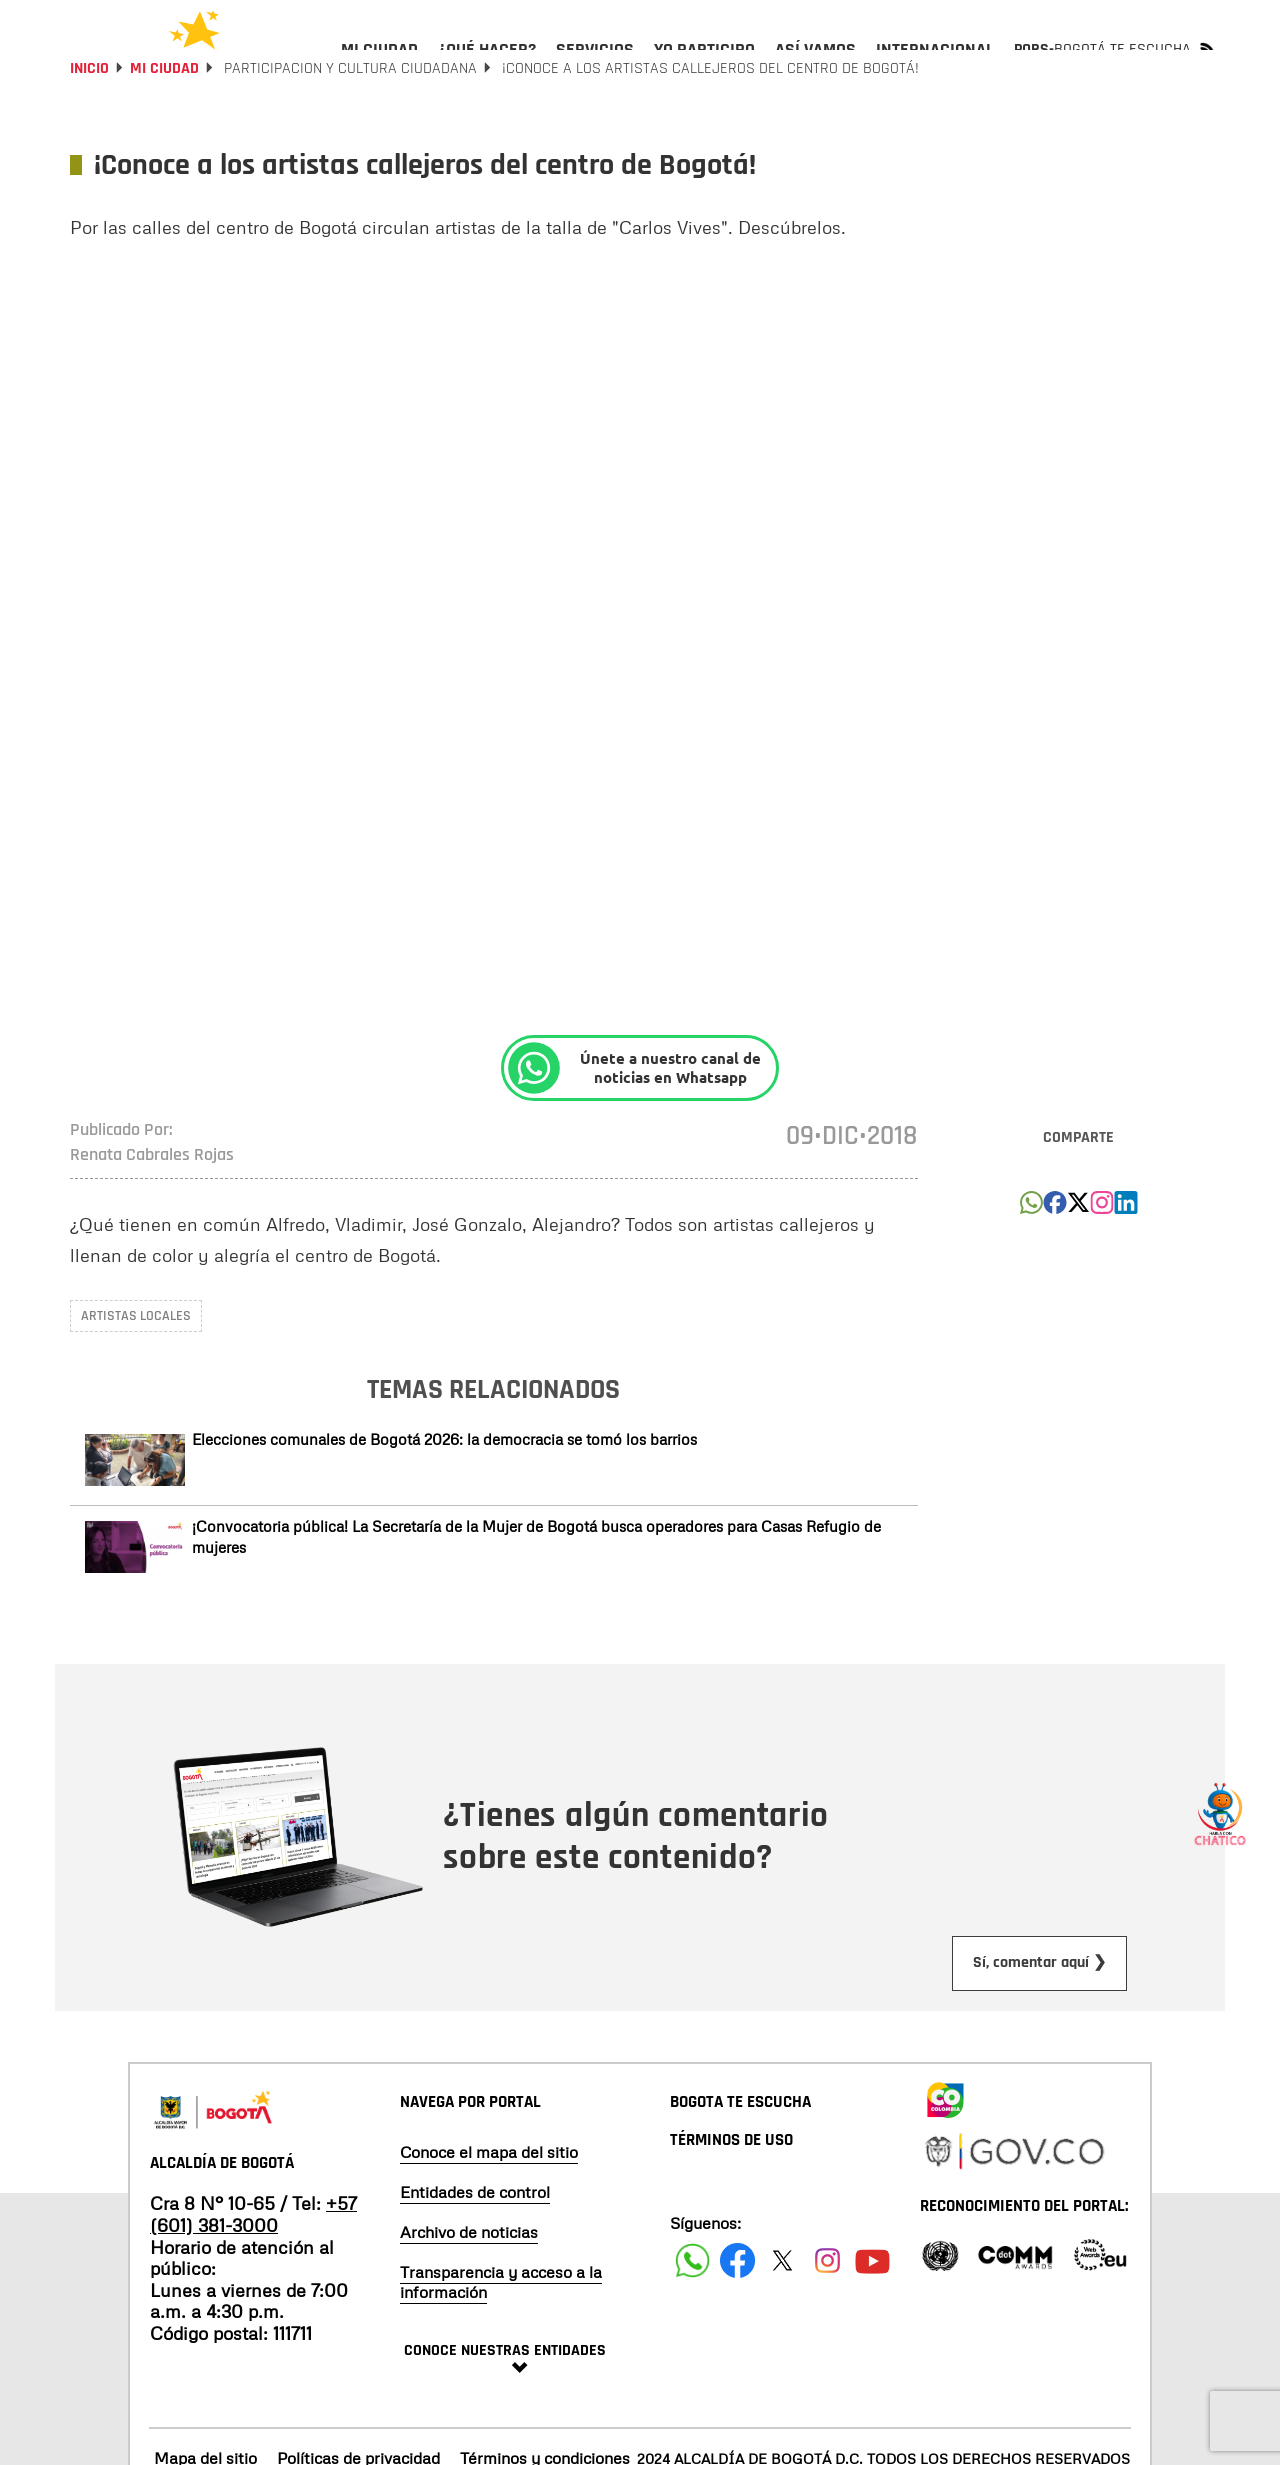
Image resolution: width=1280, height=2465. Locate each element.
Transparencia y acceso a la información (501, 2336)
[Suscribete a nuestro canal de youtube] (872, 2314)
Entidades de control (475, 2246)
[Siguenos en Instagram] (827, 2314)
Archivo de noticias (469, 2286)
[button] (1031, 1262)
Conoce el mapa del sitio (489, 2206)
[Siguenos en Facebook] (692, 2314)
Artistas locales (136, 1370)
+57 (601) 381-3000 (253, 2268)
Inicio (89, 122)
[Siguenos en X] (782, 2314)
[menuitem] (379, 66)
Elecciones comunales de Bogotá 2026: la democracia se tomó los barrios (444, 1493)
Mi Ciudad (164, 122)
